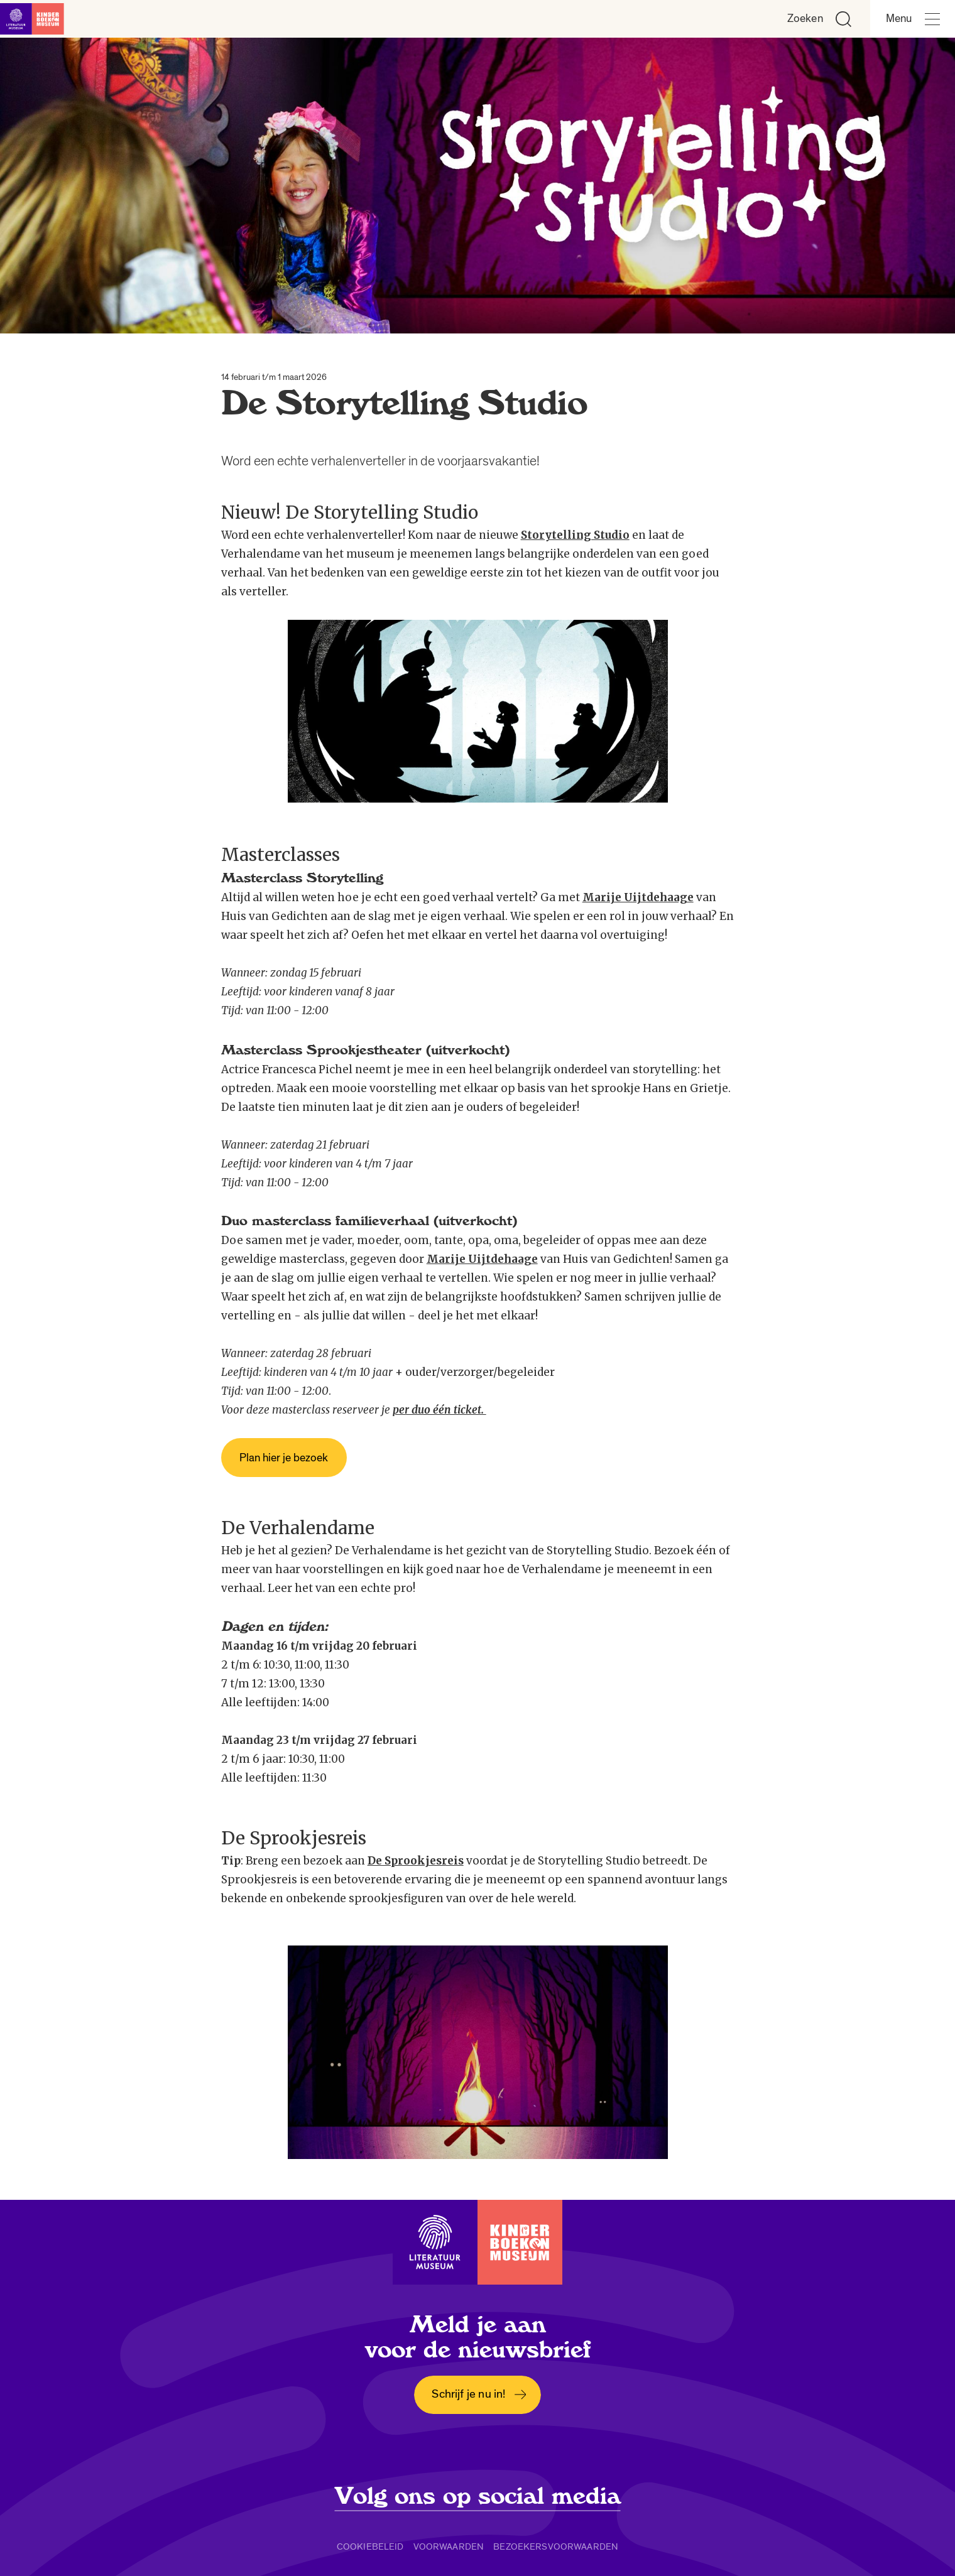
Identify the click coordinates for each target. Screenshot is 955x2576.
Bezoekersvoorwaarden (555, 2546)
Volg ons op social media (478, 2496)
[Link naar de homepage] (37, 19)
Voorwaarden (448, 2546)
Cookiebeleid (370, 2546)
